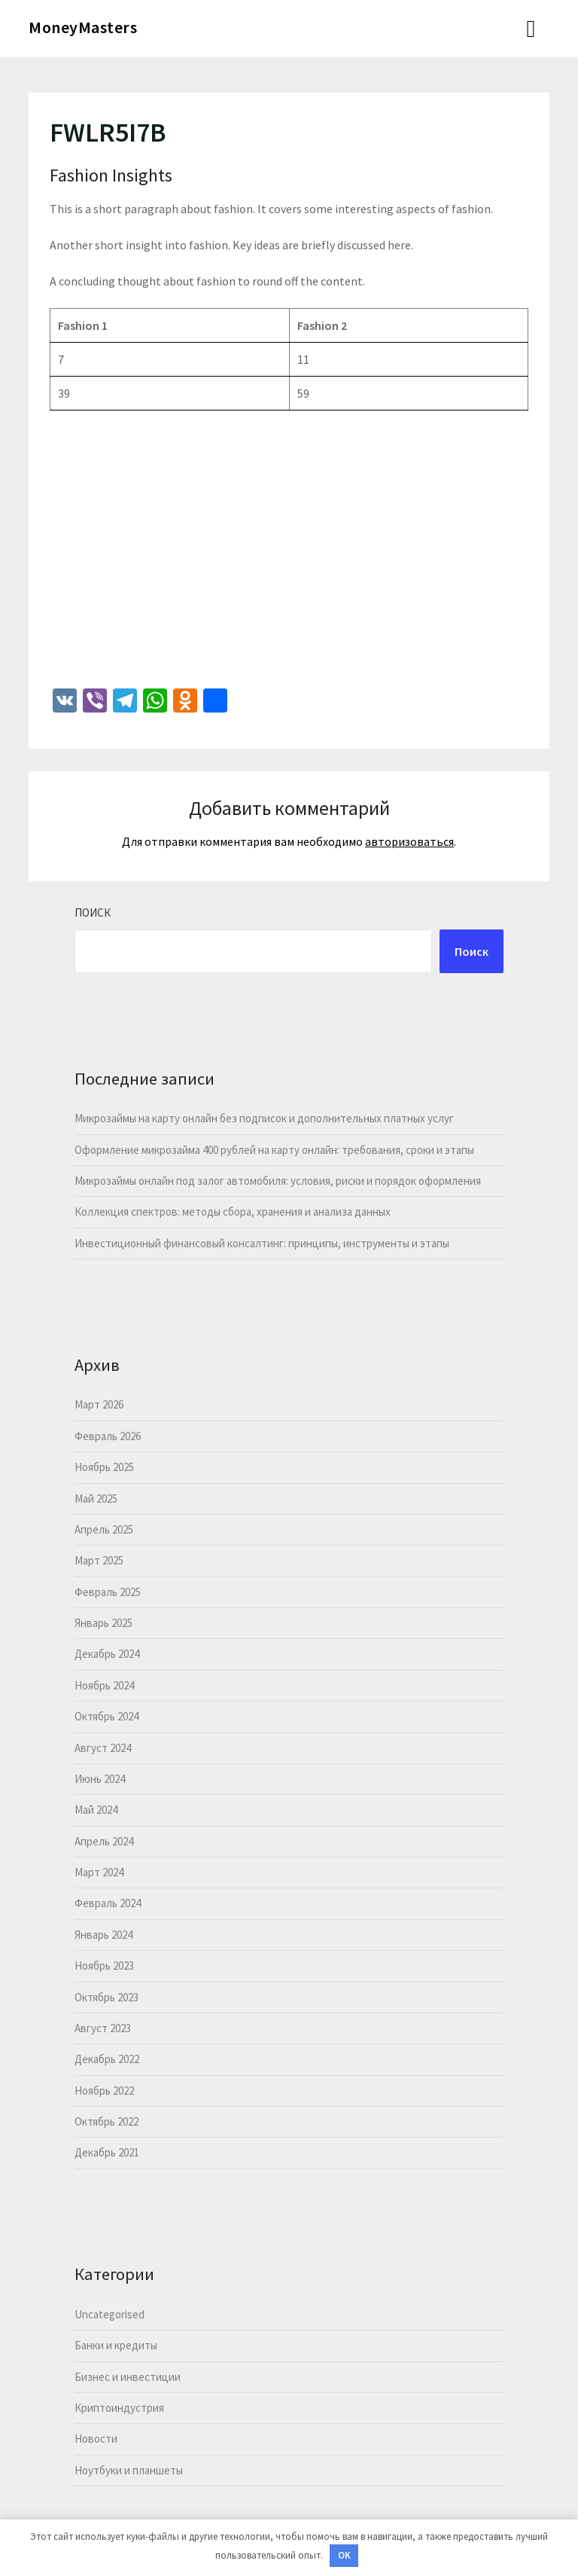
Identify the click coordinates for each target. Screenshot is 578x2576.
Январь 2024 (103, 1934)
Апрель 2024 (104, 1841)
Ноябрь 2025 (104, 1467)
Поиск (93, 912)
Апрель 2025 (104, 1529)
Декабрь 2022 (107, 2059)
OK (344, 2555)
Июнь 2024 (100, 1779)
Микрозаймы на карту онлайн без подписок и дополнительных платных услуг (264, 1118)
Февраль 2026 (108, 1436)
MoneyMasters (83, 27)
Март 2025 (99, 1560)
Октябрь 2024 (106, 1716)
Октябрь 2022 (106, 2121)
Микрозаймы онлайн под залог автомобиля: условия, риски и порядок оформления (278, 1181)
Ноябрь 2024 (104, 1685)
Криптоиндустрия (119, 2408)
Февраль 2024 (108, 1903)
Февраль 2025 (108, 1592)
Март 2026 (99, 1404)
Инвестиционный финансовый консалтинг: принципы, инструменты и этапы (262, 1243)
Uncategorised (109, 2314)
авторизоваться (409, 841)
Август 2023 (103, 2028)
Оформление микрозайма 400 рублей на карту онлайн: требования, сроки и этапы (274, 1150)
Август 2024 (103, 1748)
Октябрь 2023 (106, 1997)
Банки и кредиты (116, 2345)
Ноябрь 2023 (104, 1965)
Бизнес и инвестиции (128, 2377)
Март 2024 (99, 1872)
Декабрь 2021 (107, 2152)
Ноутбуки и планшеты (129, 2470)
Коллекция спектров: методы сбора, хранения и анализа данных (233, 1211)
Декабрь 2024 (107, 1654)
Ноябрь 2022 (104, 2090)
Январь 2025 (103, 1623)
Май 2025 (96, 1498)
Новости (96, 2438)
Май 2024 (96, 1809)
